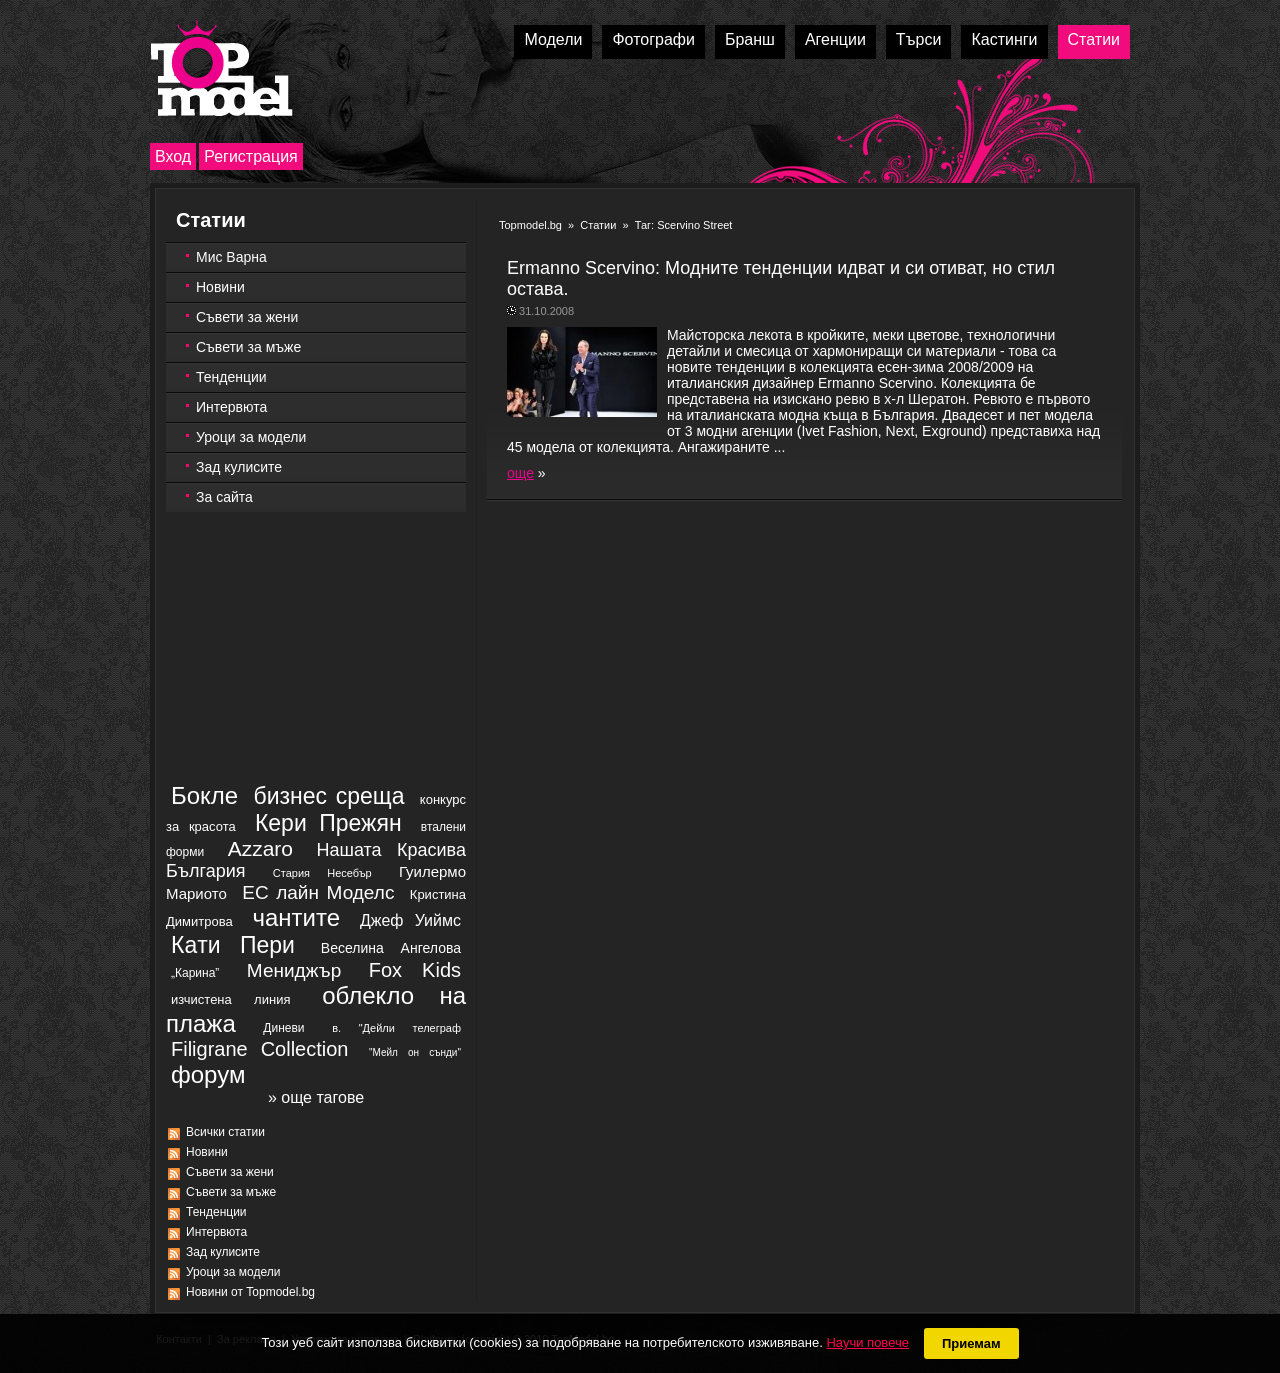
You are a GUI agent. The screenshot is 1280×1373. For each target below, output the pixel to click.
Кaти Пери (233, 945)
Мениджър (294, 970)
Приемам (971, 1343)
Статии (1094, 39)
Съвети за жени (247, 317)
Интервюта (231, 407)
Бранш (750, 39)
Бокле (204, 795)
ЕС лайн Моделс (318, 892)
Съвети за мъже (248, 347)
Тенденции (231, 377)
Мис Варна (231, 257)
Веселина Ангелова (391, 948)
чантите (296, 917)
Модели (553, 39)
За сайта (224, 497)
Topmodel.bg (530, 225)
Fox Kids (415, 970)
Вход (173, 156)
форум (208, 1074)
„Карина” (195, 973)
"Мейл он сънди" (415, 1052)
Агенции (835, 39)
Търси (919, 39)
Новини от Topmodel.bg (250, 1292)
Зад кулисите (239, 467)
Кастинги (1004, 39)
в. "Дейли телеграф (396, 1028)
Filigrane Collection (259, 1049)
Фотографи (653, 39)
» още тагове (316, 1097)
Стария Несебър (322, 873)
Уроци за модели (251, 437)
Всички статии (225, 1132)
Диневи (283, 1028)
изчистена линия (230, 999)
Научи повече (867, 1342)
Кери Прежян (328, 823)
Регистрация (251, 156)
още (520, 473)
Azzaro (260, 848)
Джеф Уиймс (410, 920)
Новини (220, 287)
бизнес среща (329, 796)
